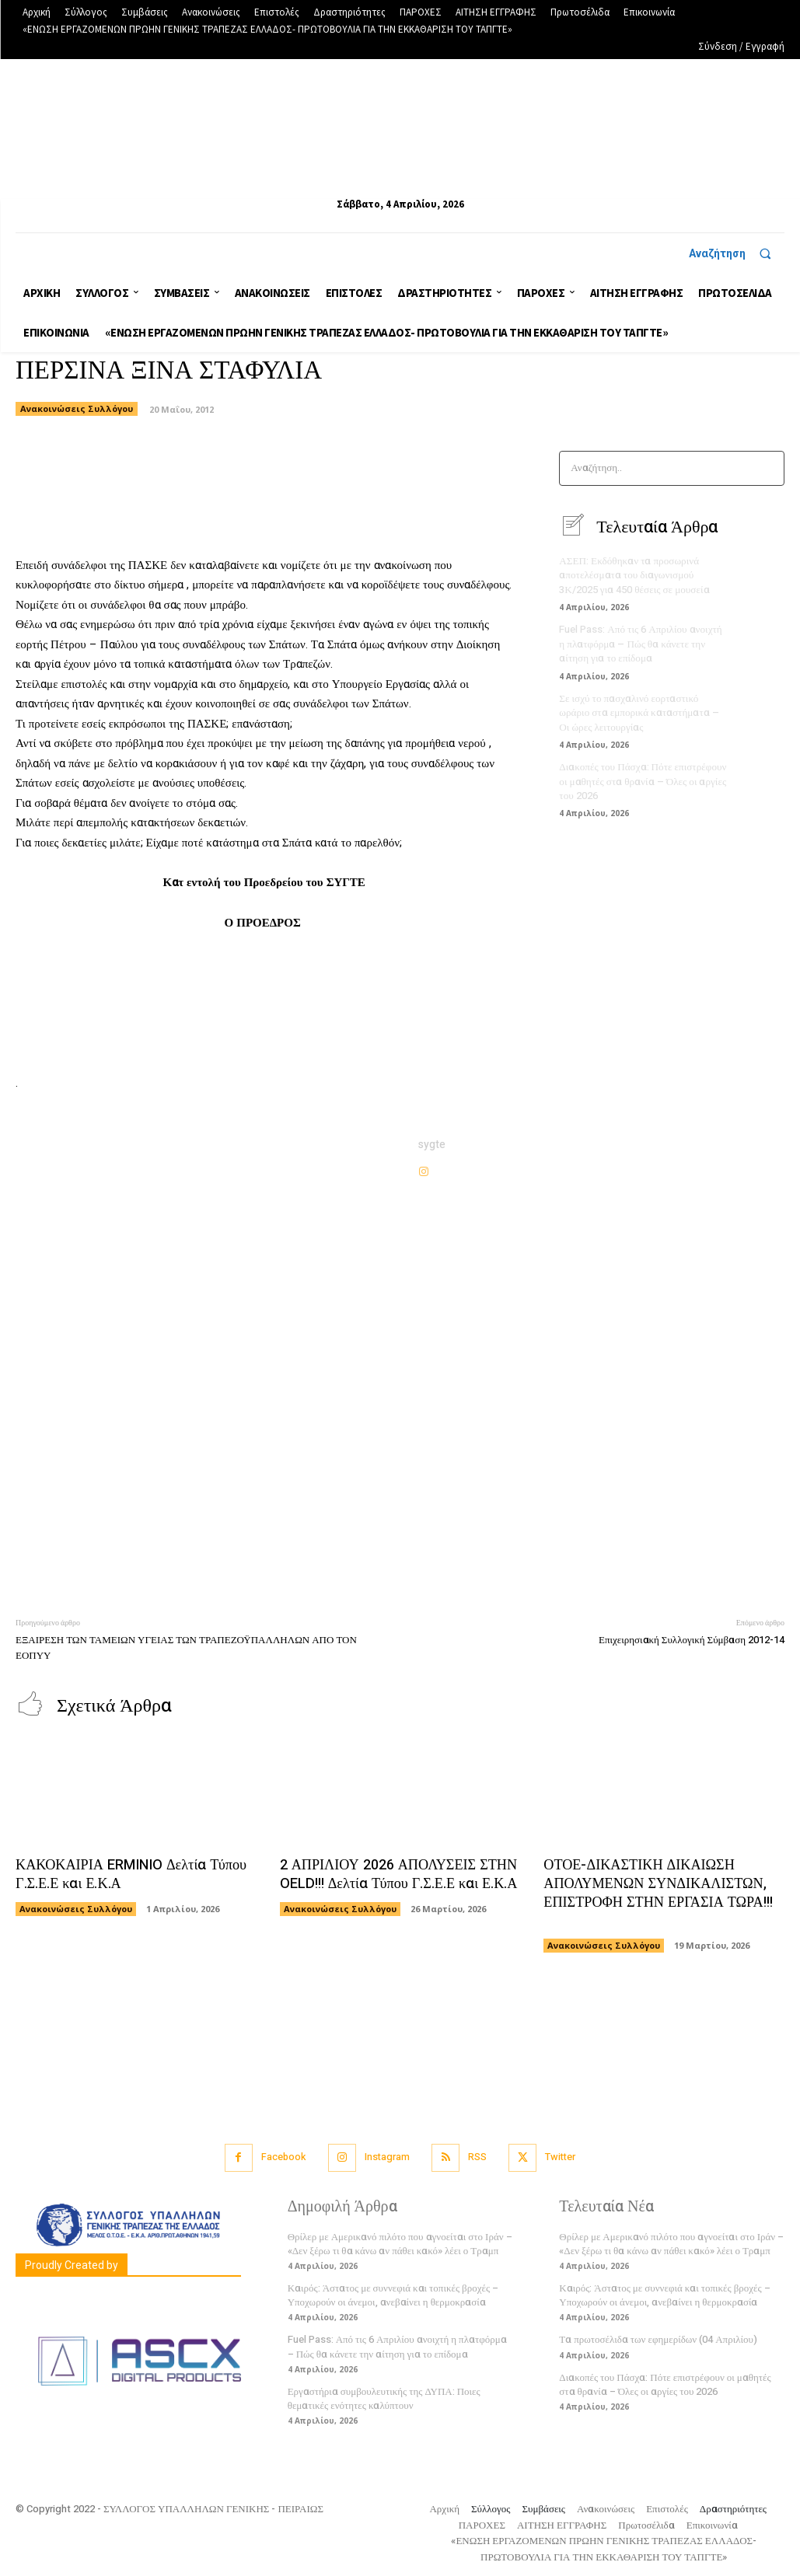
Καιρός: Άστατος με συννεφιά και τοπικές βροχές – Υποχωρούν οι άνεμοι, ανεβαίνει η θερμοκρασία (393, 2293)
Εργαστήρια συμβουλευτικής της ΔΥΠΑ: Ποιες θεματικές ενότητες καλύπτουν (384, 2396)
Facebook (281, 2155)
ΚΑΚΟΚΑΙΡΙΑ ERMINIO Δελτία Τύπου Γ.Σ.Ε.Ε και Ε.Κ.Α (128, 1874)
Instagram (386, 2155)
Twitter (562, 2155)
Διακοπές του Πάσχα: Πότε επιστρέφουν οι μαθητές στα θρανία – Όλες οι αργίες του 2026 (642, 778)
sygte (431, 1144)
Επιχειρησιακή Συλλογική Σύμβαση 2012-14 (691, 1639)
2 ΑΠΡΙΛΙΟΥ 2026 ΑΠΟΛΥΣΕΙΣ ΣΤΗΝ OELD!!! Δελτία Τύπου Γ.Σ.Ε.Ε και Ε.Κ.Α (396, 1874)
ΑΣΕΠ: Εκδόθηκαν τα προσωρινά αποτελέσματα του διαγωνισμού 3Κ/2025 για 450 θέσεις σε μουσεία (633, 574)
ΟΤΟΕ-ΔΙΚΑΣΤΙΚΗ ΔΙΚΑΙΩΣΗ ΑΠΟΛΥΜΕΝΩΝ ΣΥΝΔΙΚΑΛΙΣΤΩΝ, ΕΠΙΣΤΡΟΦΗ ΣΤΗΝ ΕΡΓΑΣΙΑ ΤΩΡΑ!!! (655, 1892)
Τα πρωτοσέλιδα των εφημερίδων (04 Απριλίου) (658, 2337)
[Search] (767, 468)
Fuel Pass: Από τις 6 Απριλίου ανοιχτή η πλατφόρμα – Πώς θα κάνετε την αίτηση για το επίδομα (640, 642)
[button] (736, 253)
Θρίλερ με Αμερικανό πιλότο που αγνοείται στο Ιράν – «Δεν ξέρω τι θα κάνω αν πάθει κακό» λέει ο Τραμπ (400, 2241)
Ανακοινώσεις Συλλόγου (77, 409)
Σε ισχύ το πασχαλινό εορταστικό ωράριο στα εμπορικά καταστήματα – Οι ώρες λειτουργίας (637, 710)
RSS (477, 2155)
